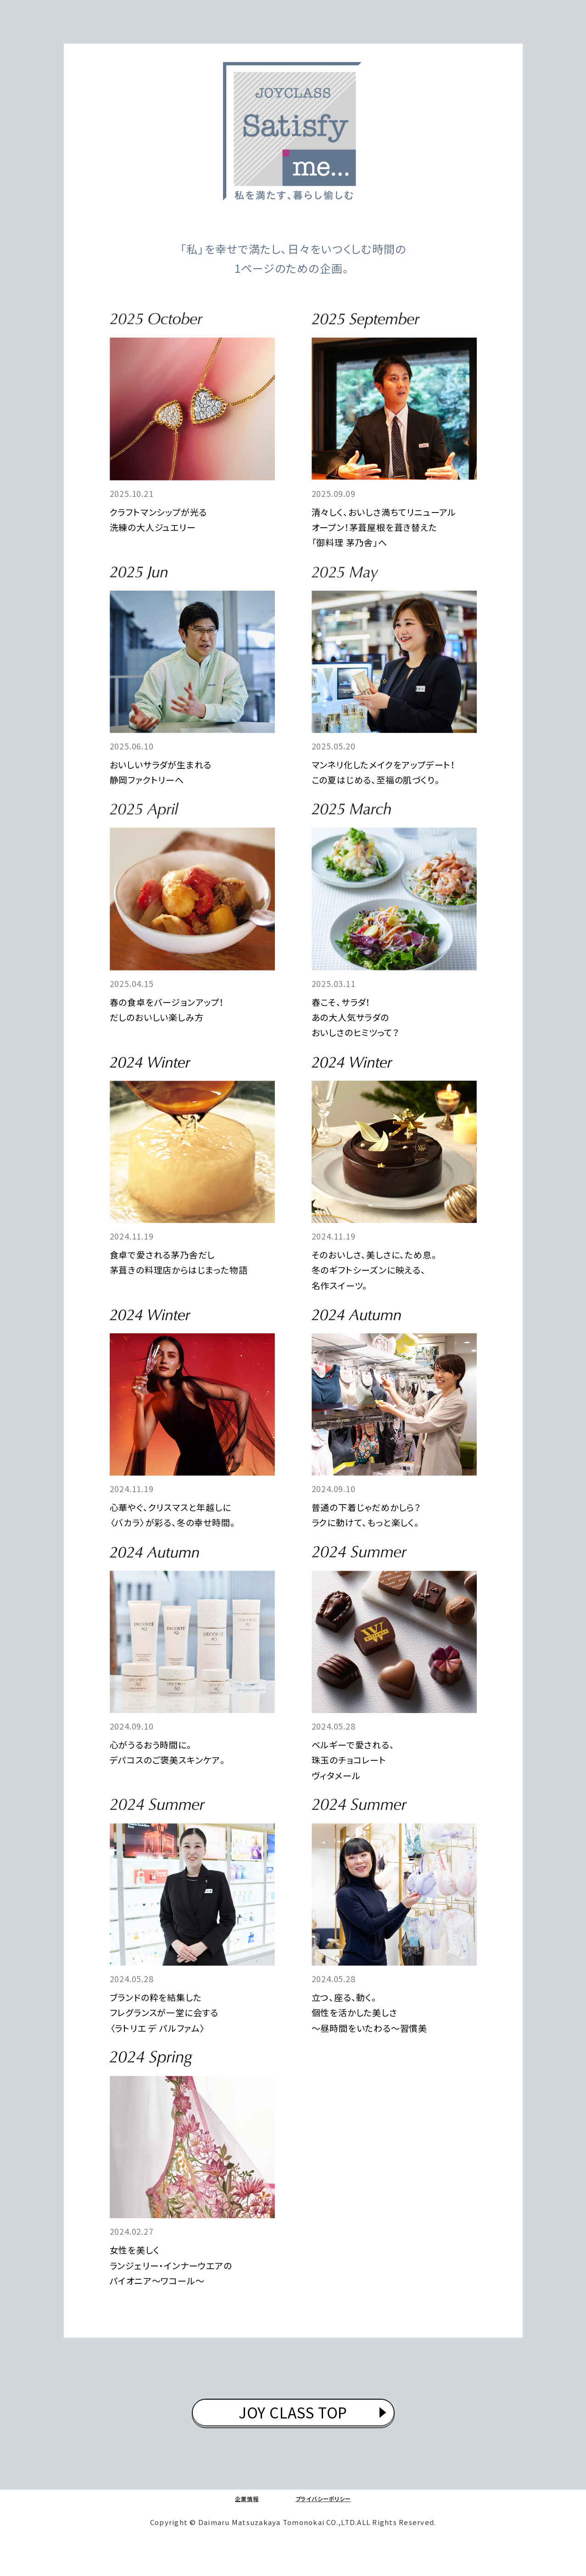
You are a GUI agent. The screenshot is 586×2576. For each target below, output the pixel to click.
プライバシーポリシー (328, 2529)
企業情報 (235, 2529)
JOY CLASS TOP (293, 2439)
